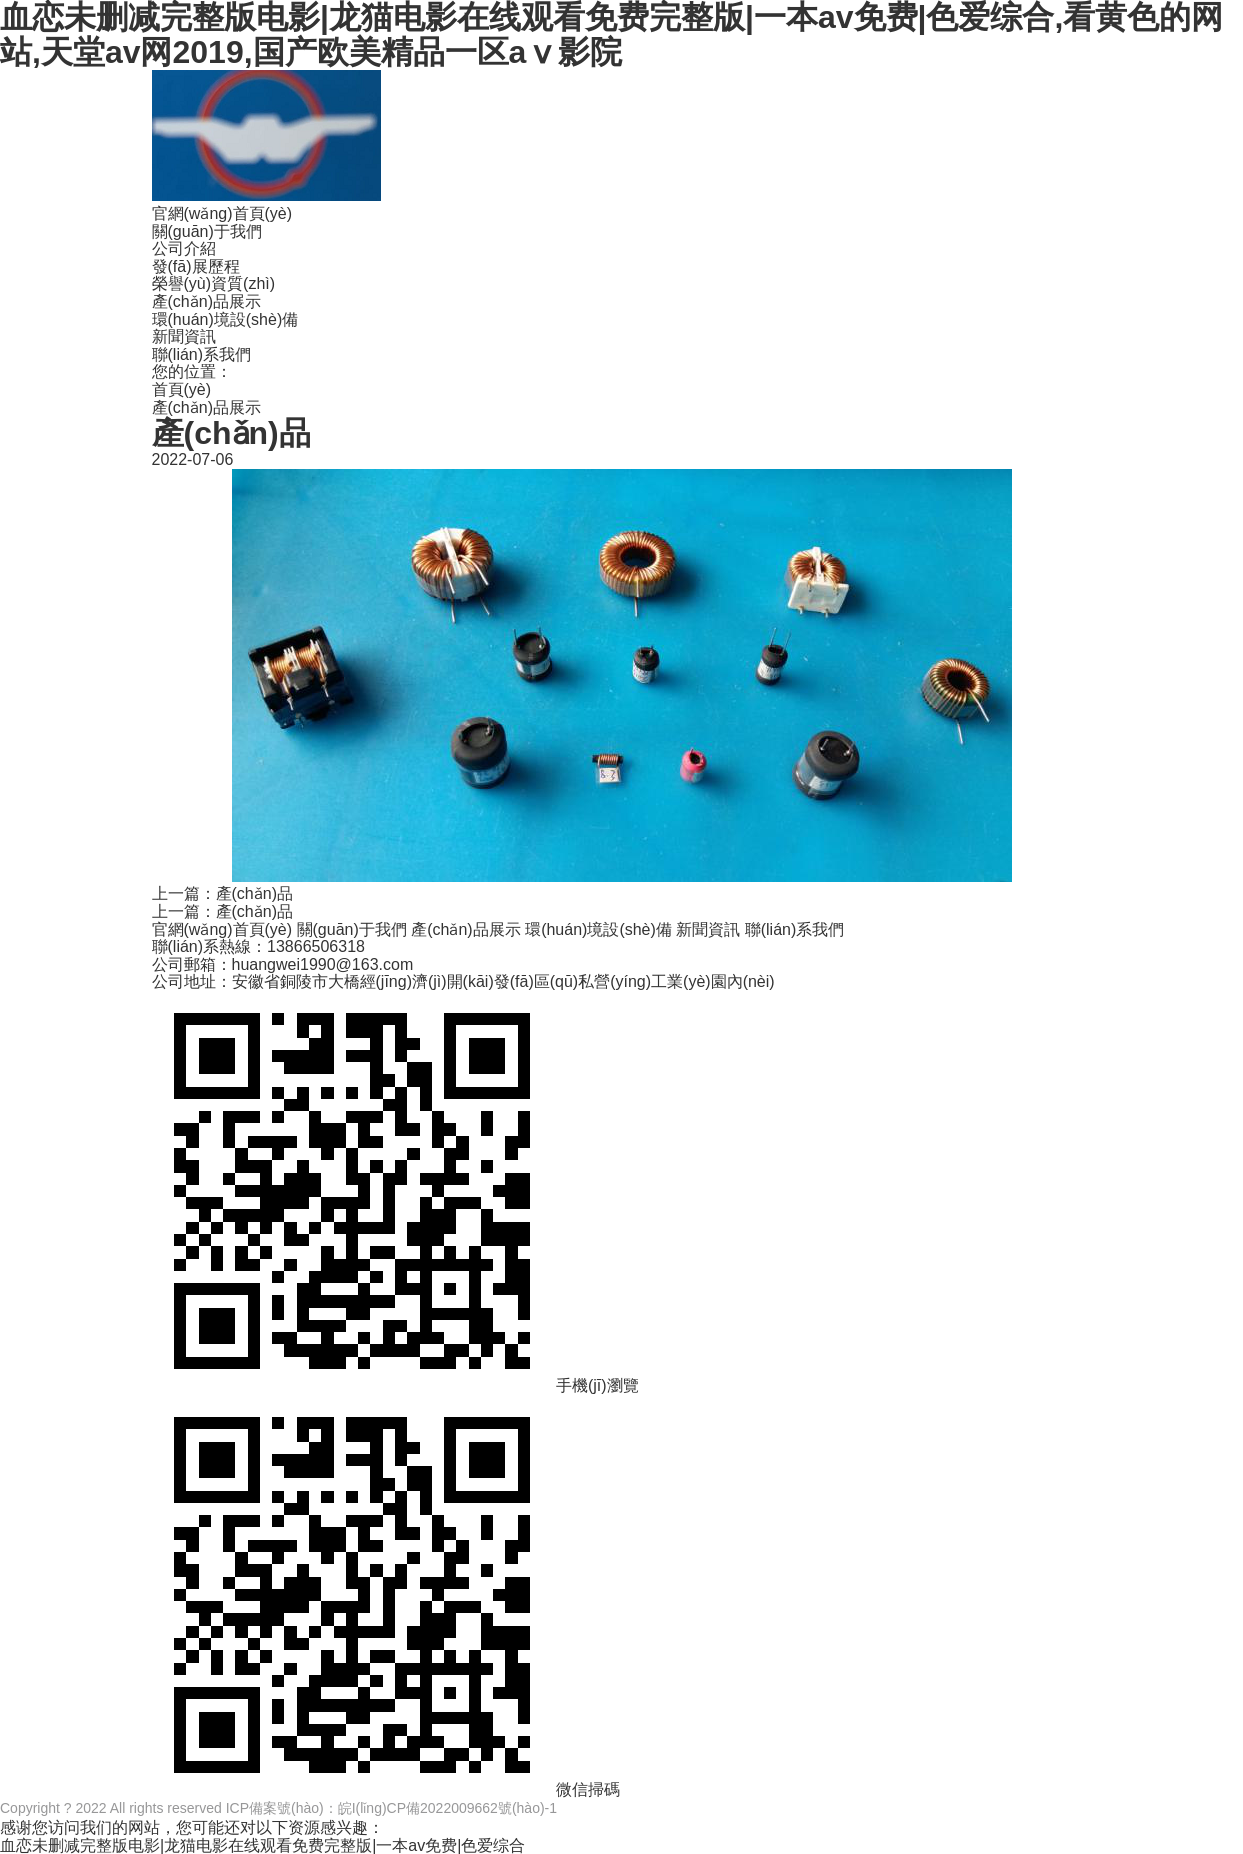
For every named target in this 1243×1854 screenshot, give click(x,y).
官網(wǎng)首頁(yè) (222, 213)
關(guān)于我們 (207, 231)
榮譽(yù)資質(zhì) (214, 283)
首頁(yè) (182, 389)
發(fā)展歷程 (196, 266)
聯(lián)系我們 (202, 354)
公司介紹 (184, 248)
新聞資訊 (184, 336)
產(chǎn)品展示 (206, 301)
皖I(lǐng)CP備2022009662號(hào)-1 (447, 1808)
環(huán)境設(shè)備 (225, 319)
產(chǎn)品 (254, 893)
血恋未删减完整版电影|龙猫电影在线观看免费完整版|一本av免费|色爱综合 (262, 1845)
